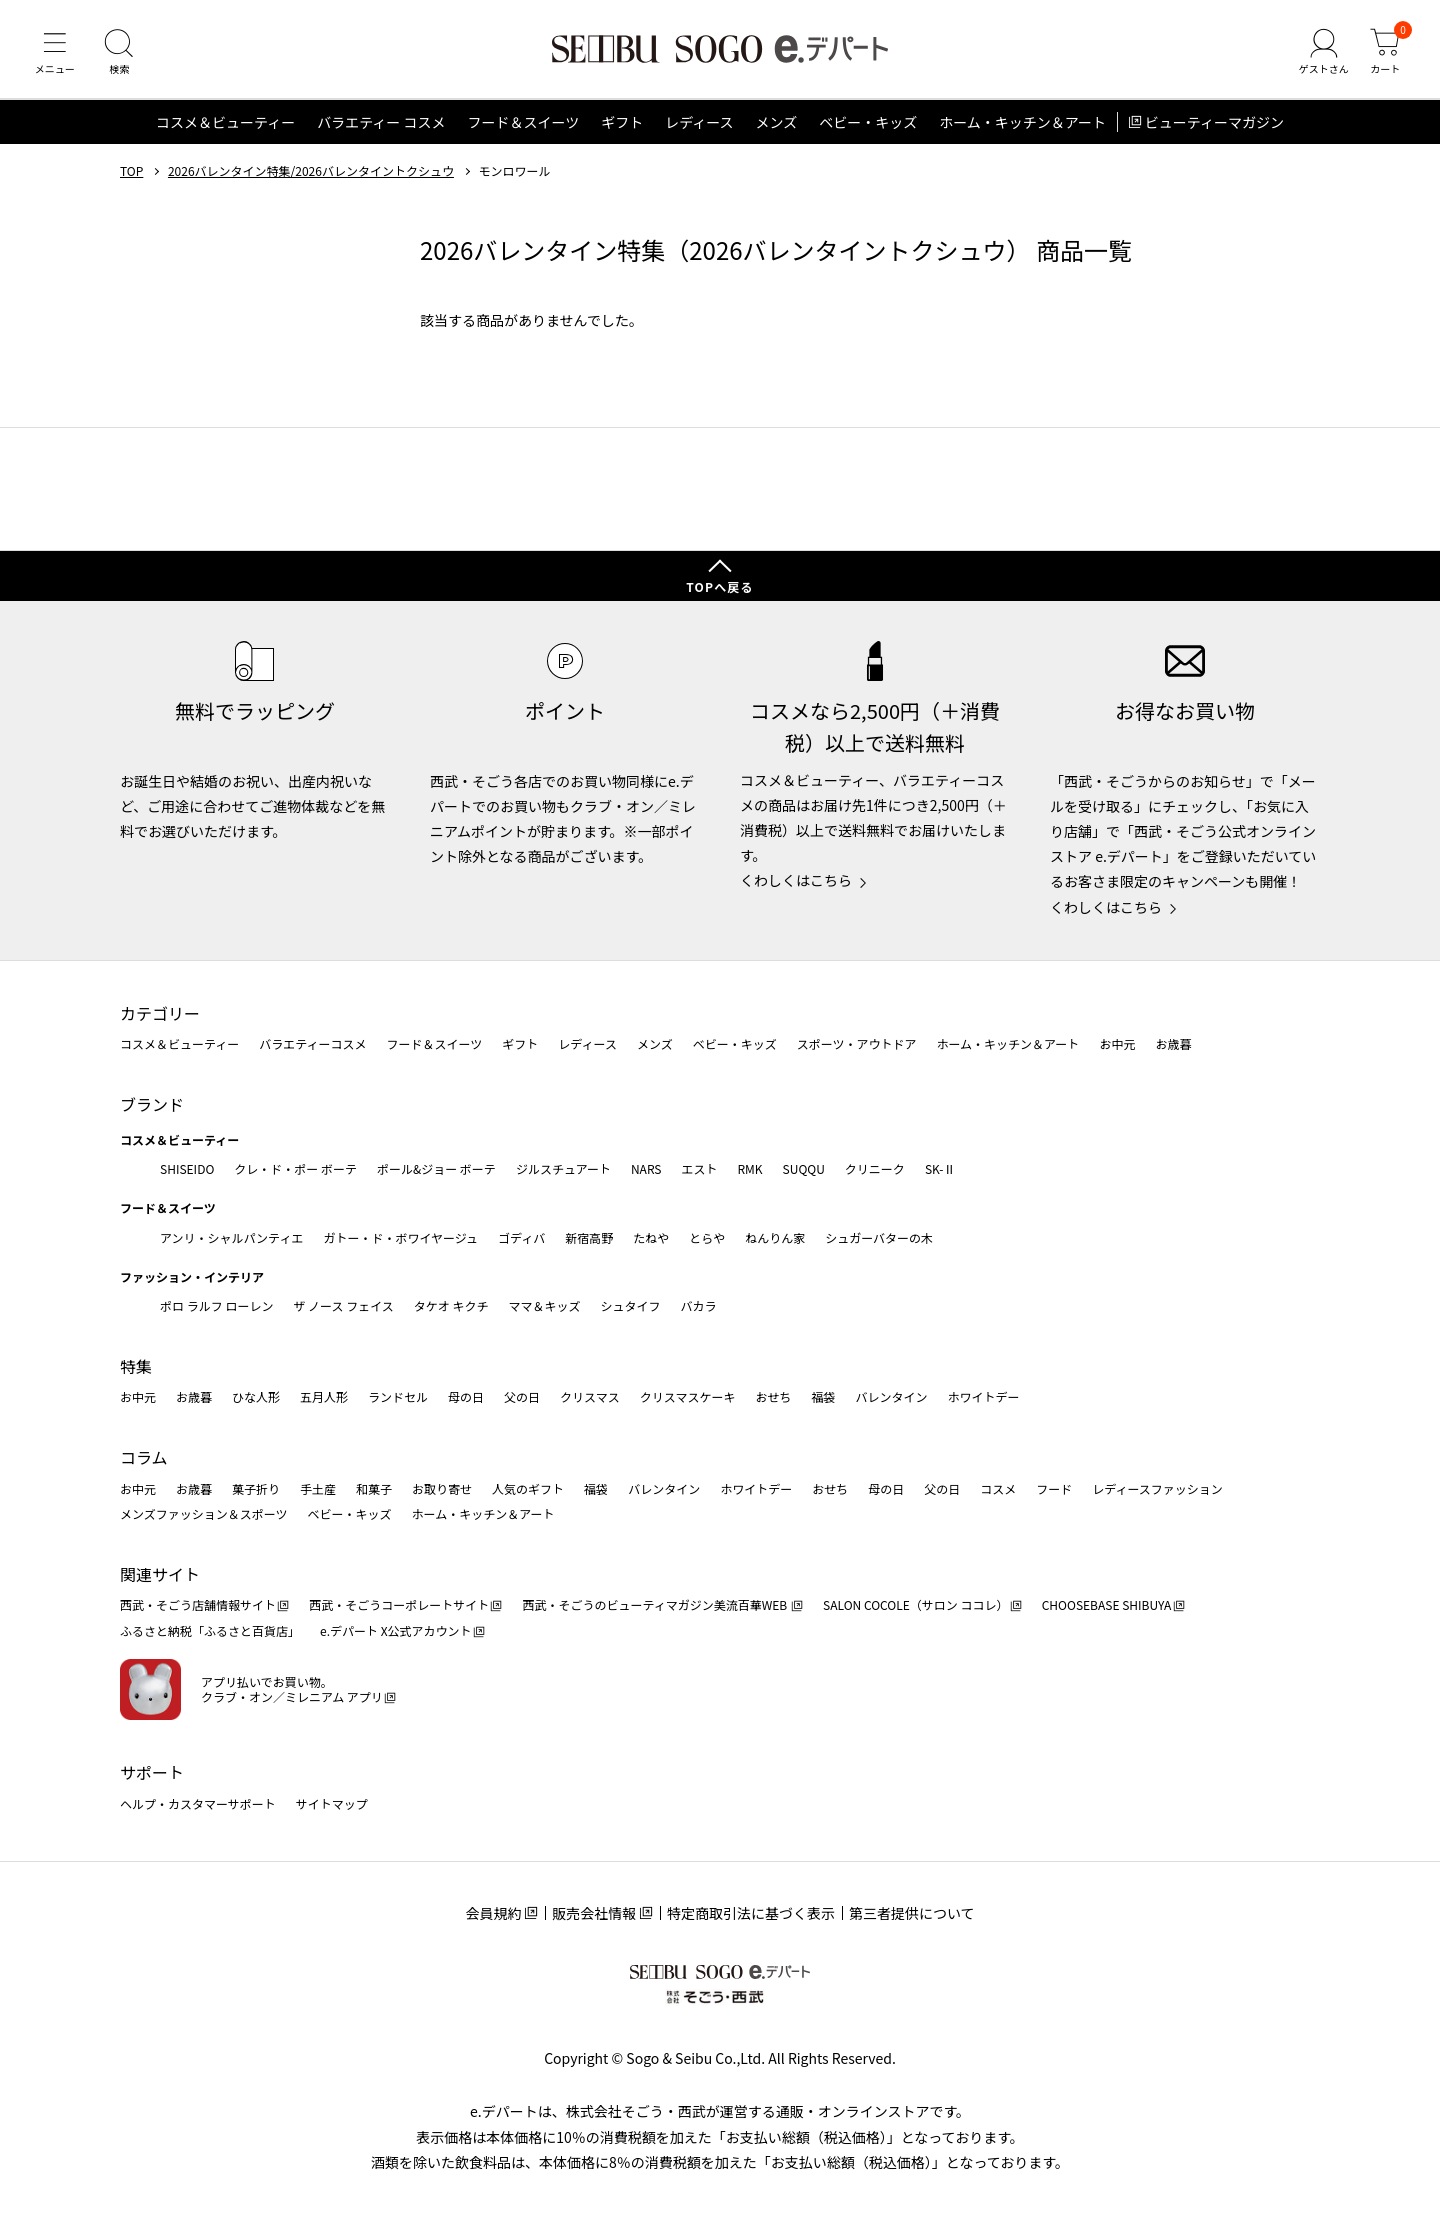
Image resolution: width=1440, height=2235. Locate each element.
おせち (773, 1397)
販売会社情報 (594, 1913)
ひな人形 (256, 1397)
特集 (136, 1366)
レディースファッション (1157, 1488)
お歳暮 (1173, 1044)
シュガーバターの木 (879, 1237)
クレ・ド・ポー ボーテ (295, 1168)
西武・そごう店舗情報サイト (198, 1605)
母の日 (466, 1397)
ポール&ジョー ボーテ (436, 1168)
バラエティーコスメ (312, 1044)
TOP (131, 173)
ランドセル (398, 1397)
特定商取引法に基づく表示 (751, 1913)
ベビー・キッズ (868, 124)
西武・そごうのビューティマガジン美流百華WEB (655, 1605)
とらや (707, 1237)
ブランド (152, 1104)
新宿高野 (589, 1237)
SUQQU (804, 1168)
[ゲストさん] (1323, 54)
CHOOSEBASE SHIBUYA (1107, 1605)
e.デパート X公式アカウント (396, 1630)
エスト (699, 1168)
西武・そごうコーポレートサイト (399, 1605)
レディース (699, 124)
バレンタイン (891, 1397)
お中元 (1117, 1044)
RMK (749, 1168)
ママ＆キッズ (545, 1305)
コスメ (998, 1488)
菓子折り (256, 1488)
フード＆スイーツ (523, 124)
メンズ (777, 124)
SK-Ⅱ (940, 1168)
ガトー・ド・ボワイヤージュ (400, 1237)
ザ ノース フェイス (343, 1305)
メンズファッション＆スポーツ (204, 1513)
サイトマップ (332, 1803)
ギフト (622, 124)
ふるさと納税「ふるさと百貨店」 (210, 1630)
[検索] (120, 54)
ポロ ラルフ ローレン (216, 1305)
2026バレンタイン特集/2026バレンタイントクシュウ (311, 173)
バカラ (699, 1305)
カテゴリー (160, 1013)
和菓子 (374, 1488)
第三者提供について (912, 1913)
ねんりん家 (775, 1237)
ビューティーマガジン (1214, 124)
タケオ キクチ (451, 1305)
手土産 (318, 1488)
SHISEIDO (187, 1168)
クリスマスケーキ (688, 1397)
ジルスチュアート (563, 1168)
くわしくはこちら (796, 881)
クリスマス (590, 1397)
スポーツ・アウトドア (857, 1044)
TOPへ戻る (720, 586)
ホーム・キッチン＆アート (1022, 124)
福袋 (823, 1397)
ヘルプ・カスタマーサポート (198, 1803)
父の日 (522, 1397)
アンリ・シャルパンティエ (231, 1237)
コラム (144, 1457)
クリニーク (875, 1168)
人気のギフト (528, 1488)
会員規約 (493, 1913)
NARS (646, 1168)
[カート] (1385, 54)
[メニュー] (55, 54)
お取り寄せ (442, 1488)
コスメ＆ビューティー (225, 124)
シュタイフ (631, 1305)
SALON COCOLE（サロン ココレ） (915, 1605)
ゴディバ (521, 1237)
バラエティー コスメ (381, 124)
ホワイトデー (983, 1397)
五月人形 (324, 1397)
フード (1054, 1488)
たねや (651, 1237)
